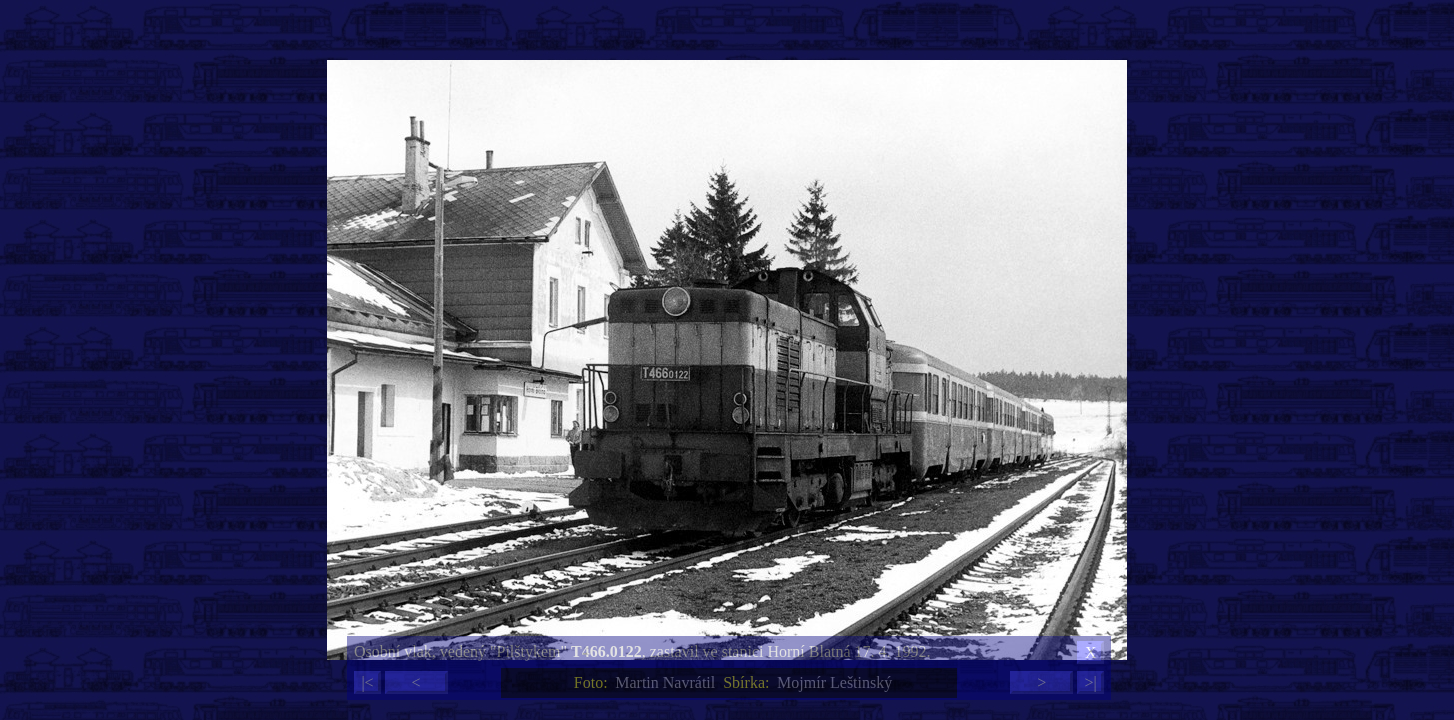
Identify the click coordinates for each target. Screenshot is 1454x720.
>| (1090, 682)
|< (367, 682)
